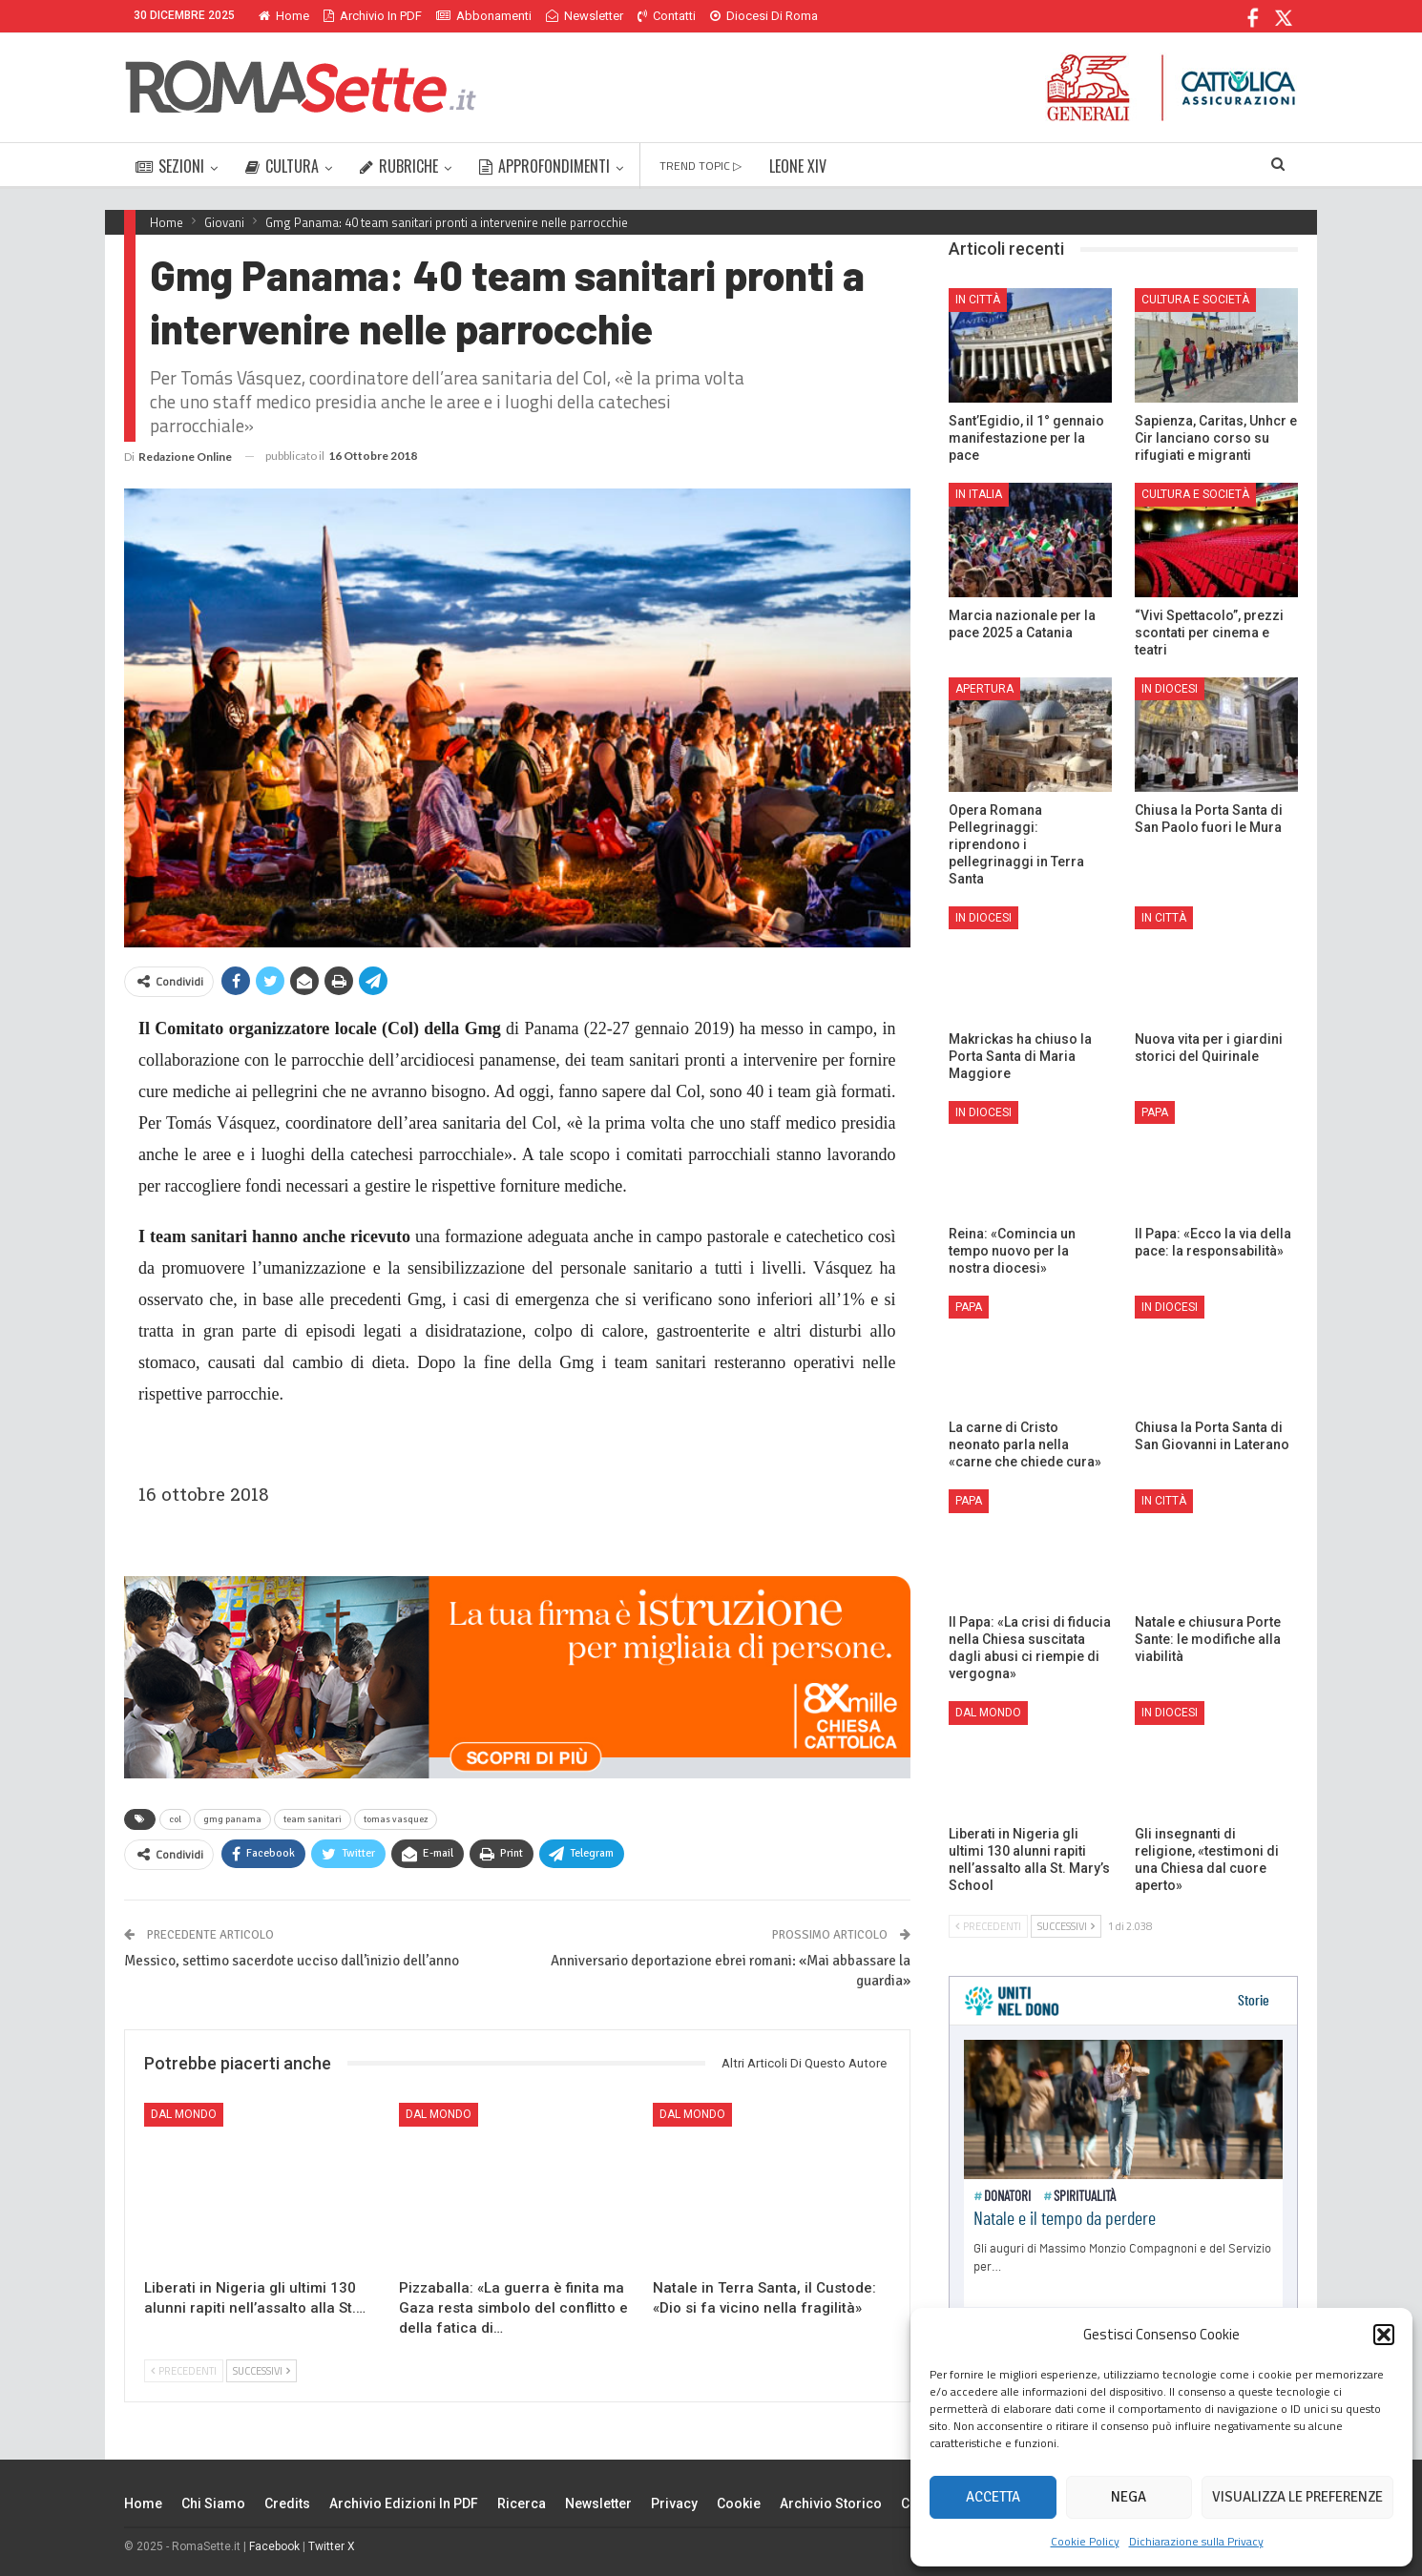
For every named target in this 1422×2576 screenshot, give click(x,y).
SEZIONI (170, 166)
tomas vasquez (396, 1819)
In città (977, 299)
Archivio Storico (831, 2503)
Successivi (261, 2371)
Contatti (667, 16)
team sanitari (312, 1819)
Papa (1154, 1112)
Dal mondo (184, 2114)
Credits (287, 2503)
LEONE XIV (797, 166)
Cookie (739, 2503)
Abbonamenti (484, 16)
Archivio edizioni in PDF (403, 2503)
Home (284, 16)
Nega (1128, 2496)
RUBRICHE (399, 166)
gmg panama (232, 1819)
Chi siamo (213, 2503)
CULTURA (282, 166)
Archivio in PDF (373, 16)
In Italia (978, 494)
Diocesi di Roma (764, 16)
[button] (1383, 2334)
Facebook (274, 2546)
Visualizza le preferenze (1297, 2496)
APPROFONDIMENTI (544, 166)
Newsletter (584, 16)
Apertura (984, 689)
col (175, 1819)
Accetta (993, 2496)
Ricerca (521, 2503)
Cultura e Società (1195, 299)
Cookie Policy (1085, 2541)
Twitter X (331, 2546)
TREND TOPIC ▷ (700, 165)
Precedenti (184, 2371)
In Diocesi (1169, 689)
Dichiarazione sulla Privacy (1196, 2541)
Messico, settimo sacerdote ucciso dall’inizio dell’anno (291, 1960)
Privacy (674, 2503)
